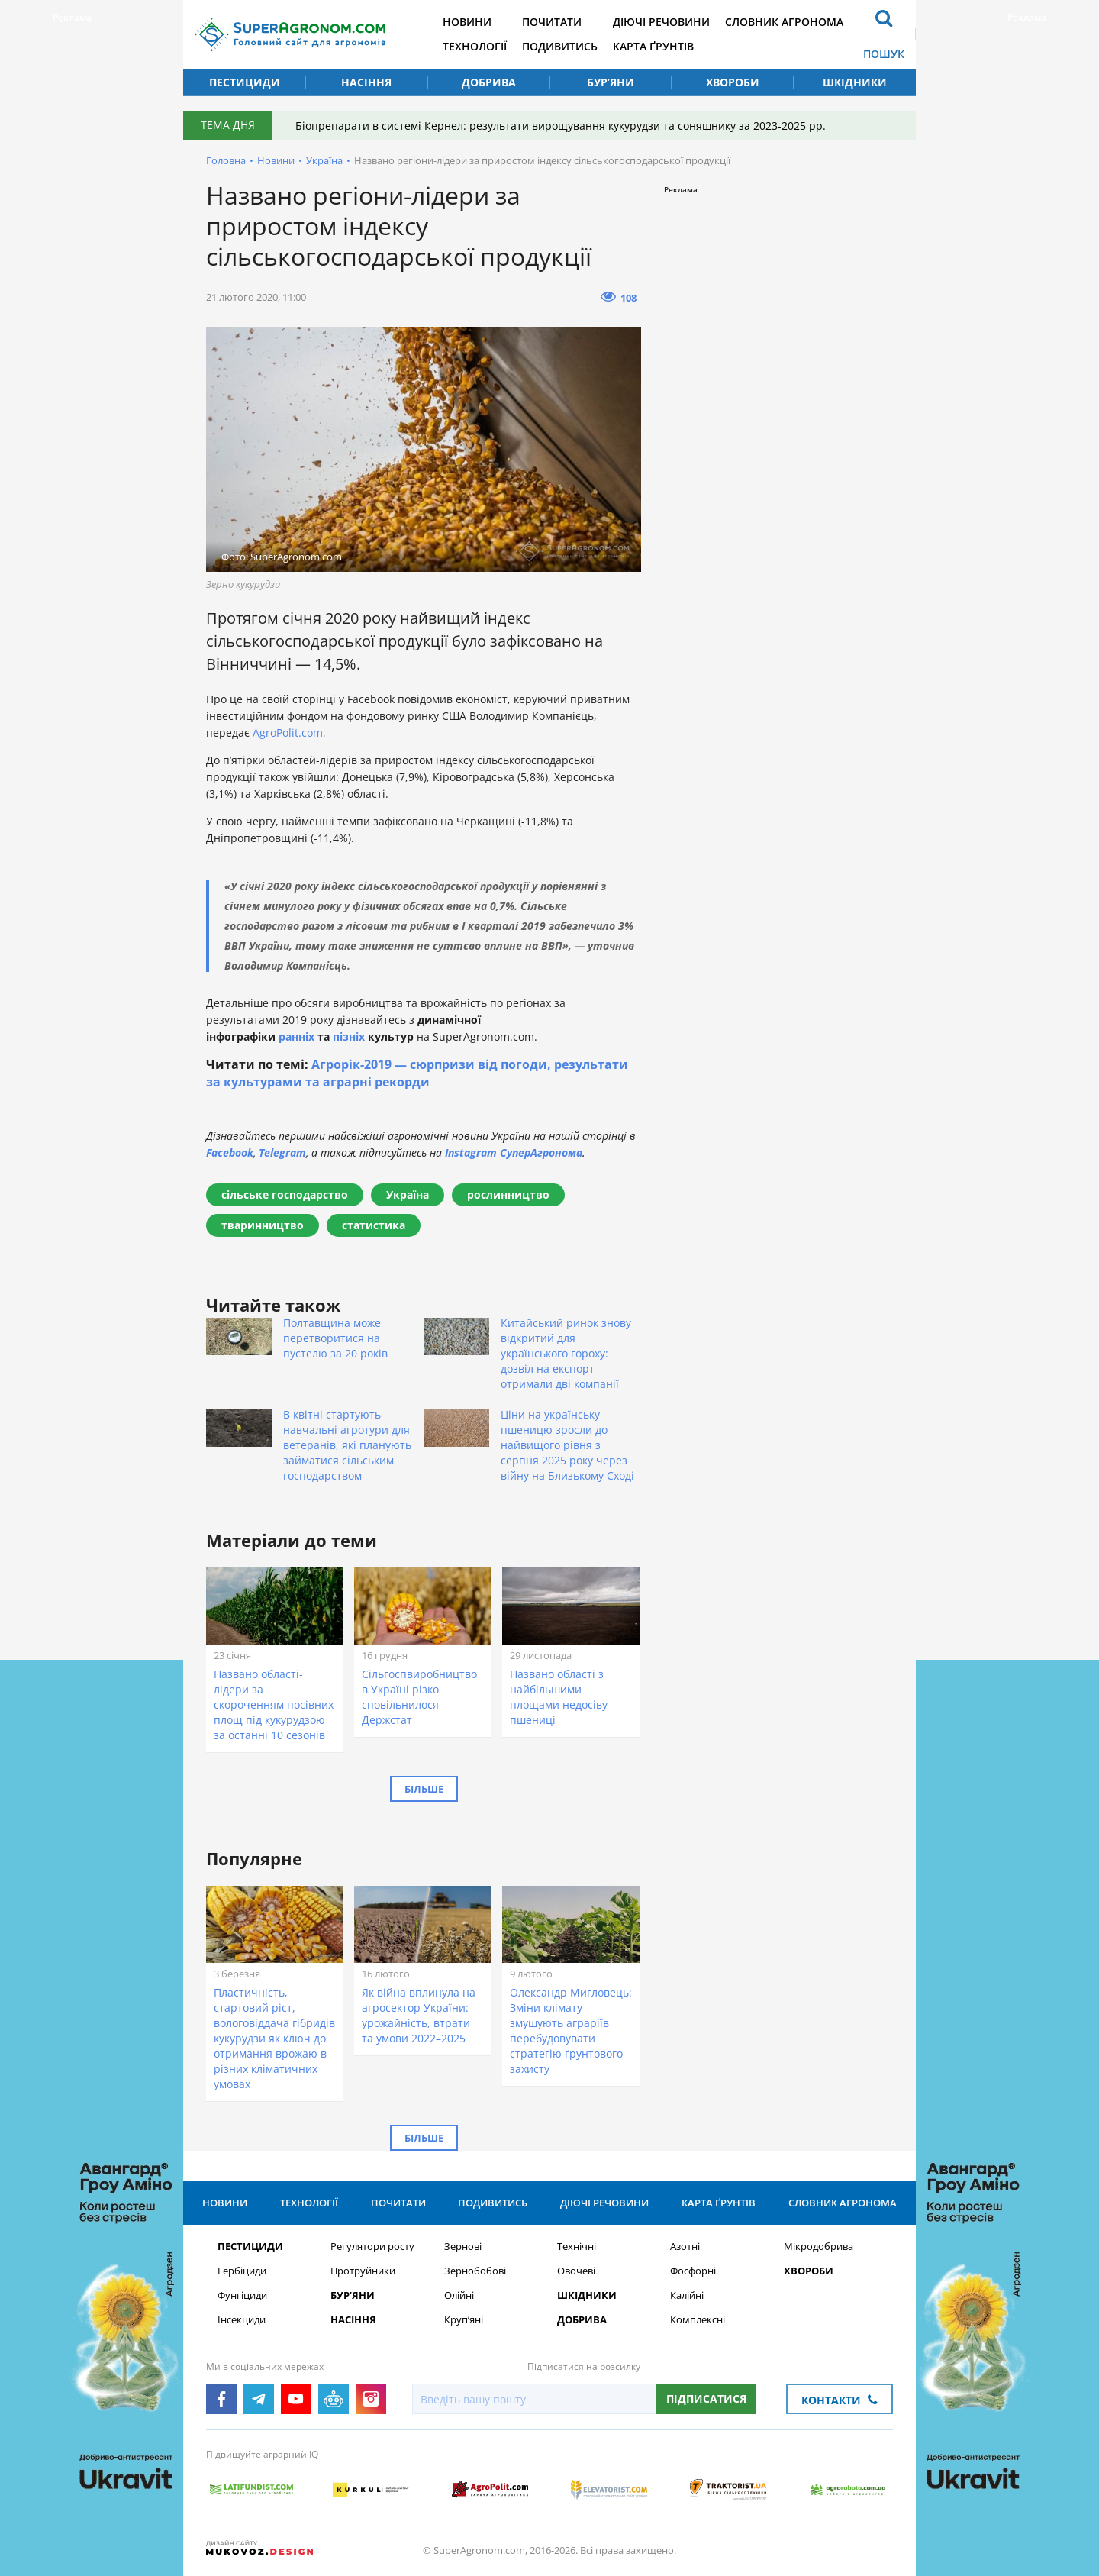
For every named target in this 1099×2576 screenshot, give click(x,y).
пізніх (349, 1036)
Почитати (552, 22)
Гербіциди (242, 2270)
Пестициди (244, 82)
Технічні (576, 2246)
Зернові (463, 2246)
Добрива (489, 82)
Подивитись (560, 46)
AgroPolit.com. (289, 732)
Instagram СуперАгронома (513, 1152)
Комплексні (697, 2319)
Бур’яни (610, 82)
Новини (467, 22)
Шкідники (855, 82)
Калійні (687, 2295)
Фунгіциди (242, 2295)
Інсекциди (242, 2319)
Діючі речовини (661, 22)
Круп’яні (463, 2319)
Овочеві (576, 2270)
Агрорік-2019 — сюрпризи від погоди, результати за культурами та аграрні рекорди (417, 1073)
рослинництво (508, 1194)
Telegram (282, 1152)
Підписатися (706, 2398)
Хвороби (732, 82)
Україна (324, 160)
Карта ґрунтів (653, 46)
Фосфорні (693, 2270)
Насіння (366, 82)
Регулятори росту (372, 2246)
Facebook (229, 1152)
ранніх (296, 1036)
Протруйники (362, 2270)
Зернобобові (475, 2270)
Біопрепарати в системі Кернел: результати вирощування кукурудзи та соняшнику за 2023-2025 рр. (560, 125)
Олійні (459, 2295)
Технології (475, 46)
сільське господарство (284, 1194)
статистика (373, 1225)
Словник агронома (784, 22)
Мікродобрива (818, 2246)
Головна (226, 160)
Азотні (685, 2246)
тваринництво (262, 1225)
